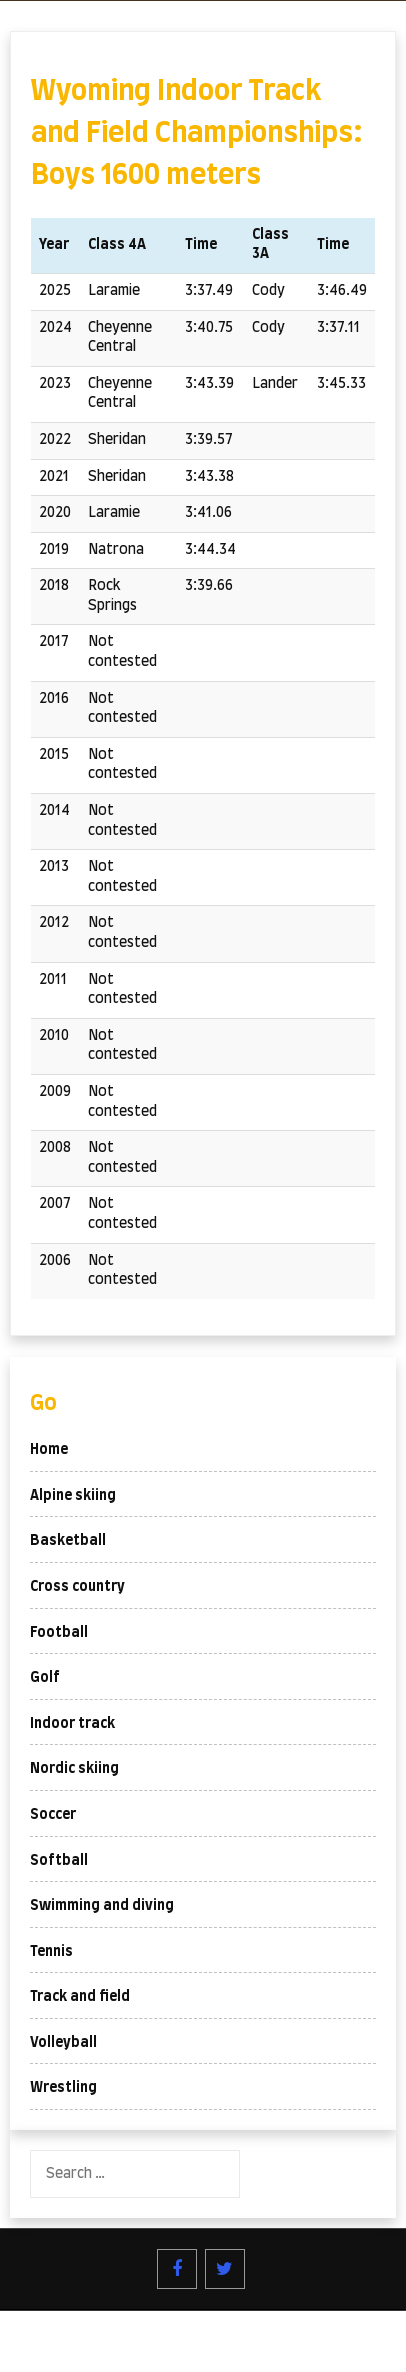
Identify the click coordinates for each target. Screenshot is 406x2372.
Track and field (80, 1997)
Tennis (51, 1952)
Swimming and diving (102, 1906)
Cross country (77, 1587)
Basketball (68, 1541)
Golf (45, 1678)
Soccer (53, 1815)
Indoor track (72, 1724)
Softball (59, 1861)
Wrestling (63, 2088)
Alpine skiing (73, 1496)
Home (49, 1450)
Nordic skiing (74, 1769)
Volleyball (63, 2043)
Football (59, 1633)
